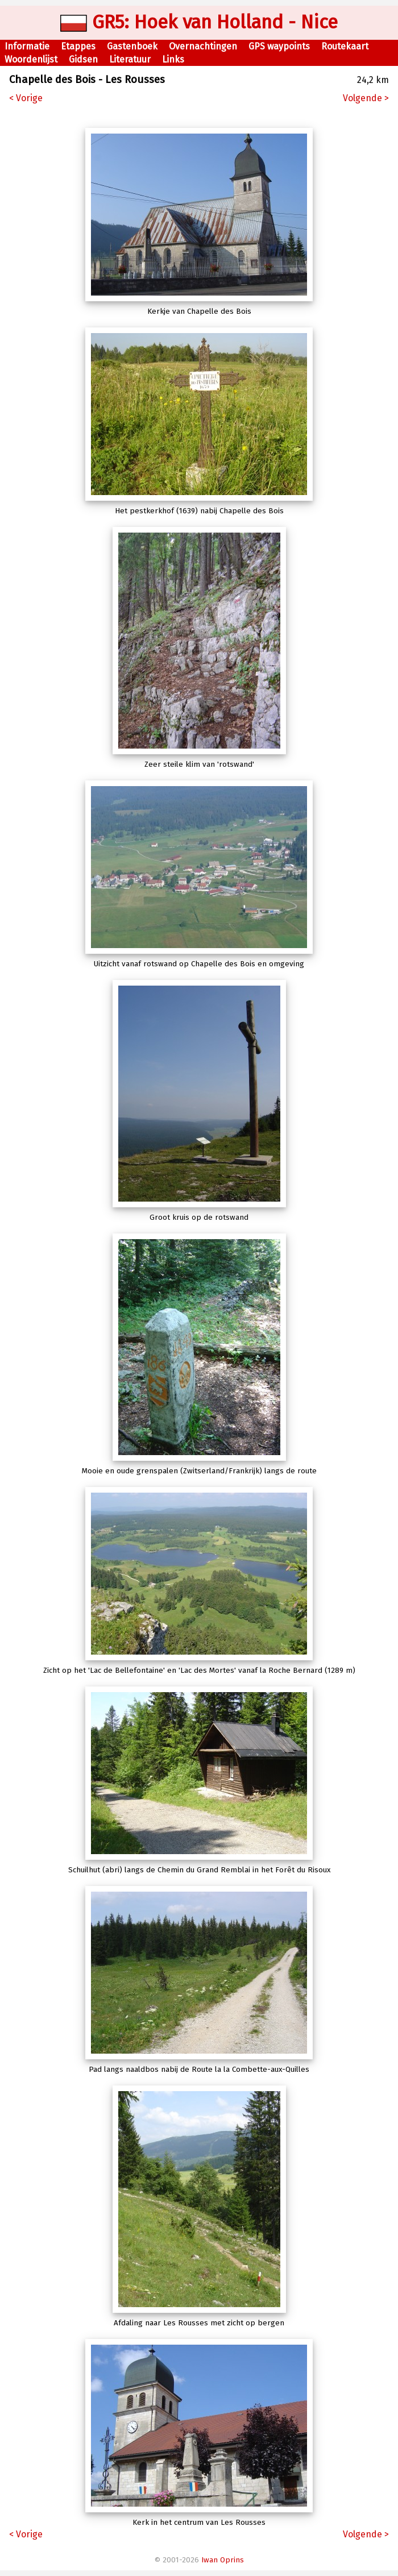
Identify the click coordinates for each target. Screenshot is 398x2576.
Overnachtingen (203, 46)
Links (173, 59)
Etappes (78, 46)
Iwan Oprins (222, 2560)
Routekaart (344, 46)
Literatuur (130, 59)
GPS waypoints (279, 46)
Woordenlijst (31, 59)
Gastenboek (132, 46)
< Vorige (26, 98)
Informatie (27, 46)
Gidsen (83, 59)
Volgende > (366, 98)
